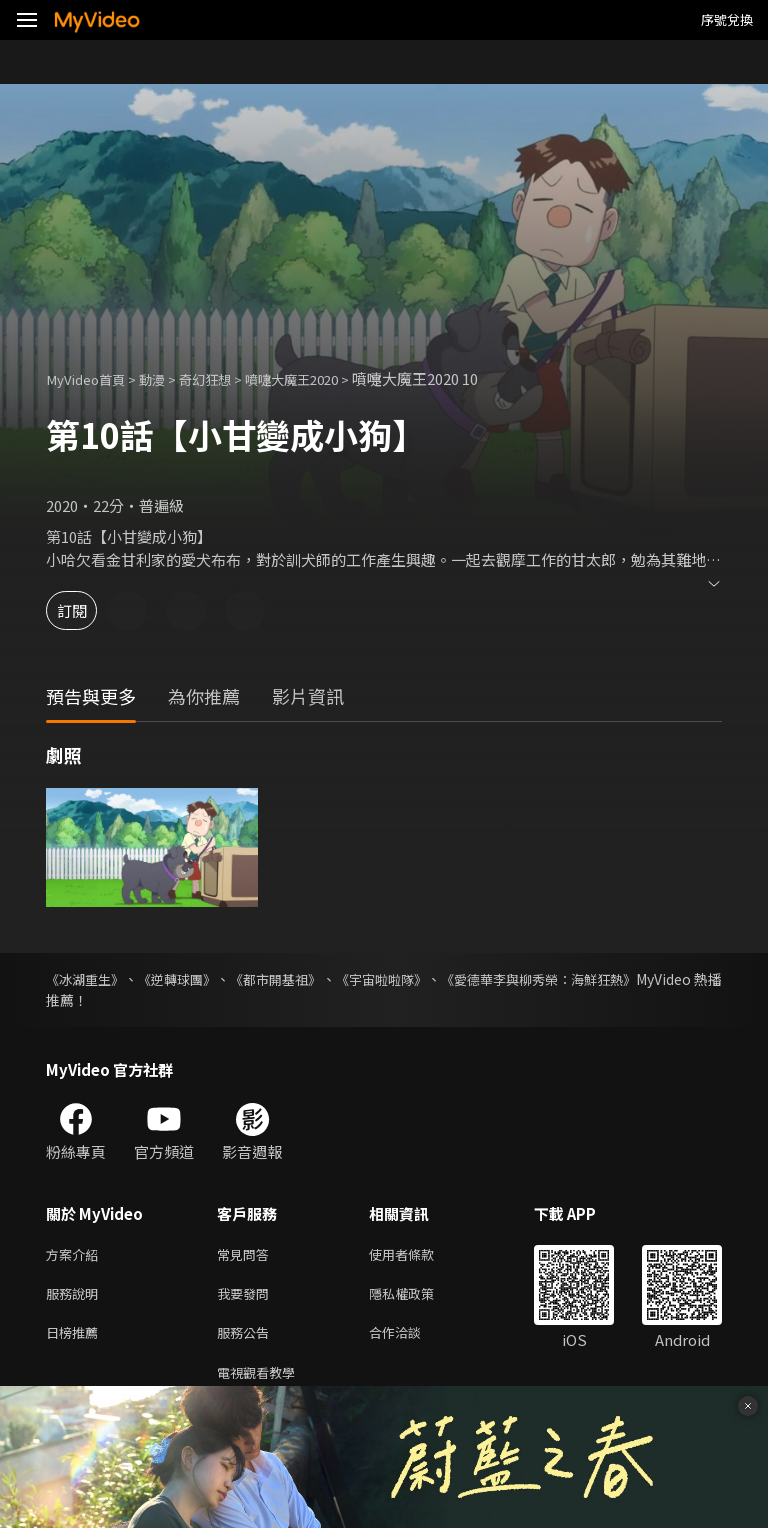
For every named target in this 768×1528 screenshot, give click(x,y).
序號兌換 (727, 19)
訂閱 (86, 610)
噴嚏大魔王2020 (322, 378)
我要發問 (247, 1297)
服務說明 (76, 1297)
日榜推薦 (76, 1339)
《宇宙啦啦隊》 (438, 979)
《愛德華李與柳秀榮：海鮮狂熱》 (617, 979)
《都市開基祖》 (314, 979)
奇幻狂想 (225, 378)
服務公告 (247, 1339)
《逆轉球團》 (198, 979)
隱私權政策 (418, 1297)
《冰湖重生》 (88, 979)
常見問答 (247, 1255)
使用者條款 (418, 1255)
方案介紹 (76, 1255)
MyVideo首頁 (91, 378)
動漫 (166, 378)
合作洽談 (411, 1339)
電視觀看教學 (262, 1381)
